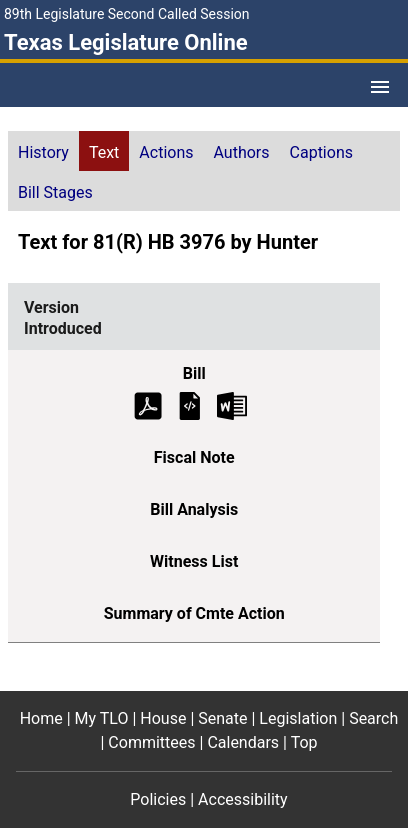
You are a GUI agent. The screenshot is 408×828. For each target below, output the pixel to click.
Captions (321, 152)
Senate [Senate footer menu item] (222, 718)
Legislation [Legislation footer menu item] (298, 718)
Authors (242, 152)
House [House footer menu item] (163, 718)
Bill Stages (55, 192)
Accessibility (243, 799)
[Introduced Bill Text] (190, 404)
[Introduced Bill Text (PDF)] (148, 404)
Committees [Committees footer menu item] (151, 742)
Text (104, 152)
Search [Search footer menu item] (373, 718)
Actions (166, 152)
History (43, 152)
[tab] (43, 151)
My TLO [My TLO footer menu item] (102, 718)
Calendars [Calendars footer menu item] (243, 742)
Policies (158, 799)
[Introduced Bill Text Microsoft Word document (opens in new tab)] (232, 404)
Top (304, 742)
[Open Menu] (380, 87)
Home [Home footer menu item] (41, 718)
